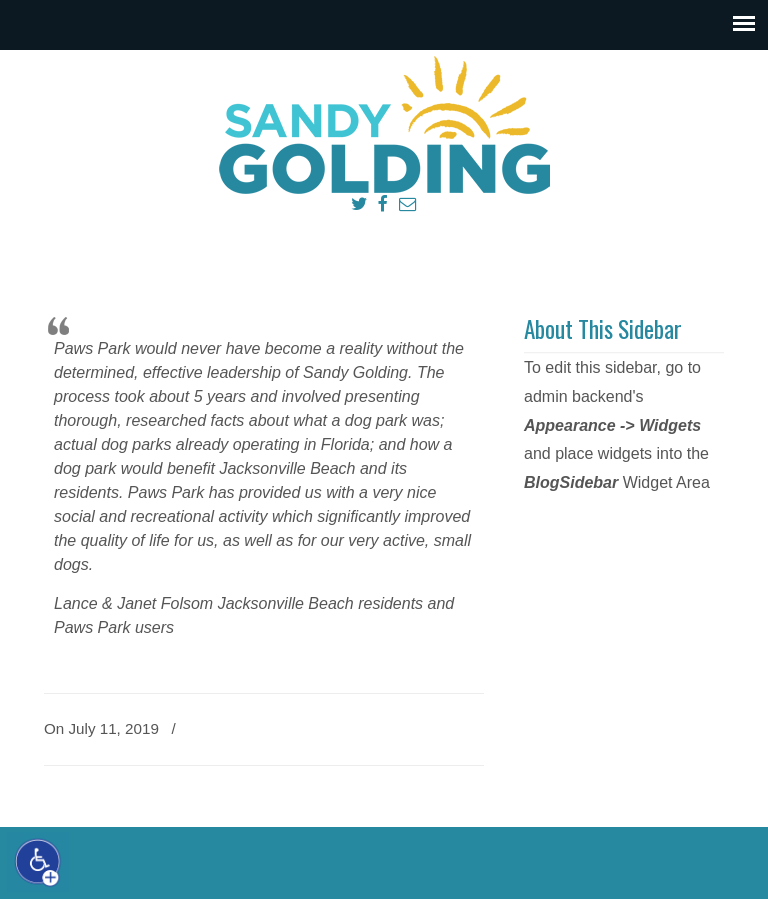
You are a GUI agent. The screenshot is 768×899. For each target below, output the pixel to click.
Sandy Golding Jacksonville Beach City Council (384, 126)
